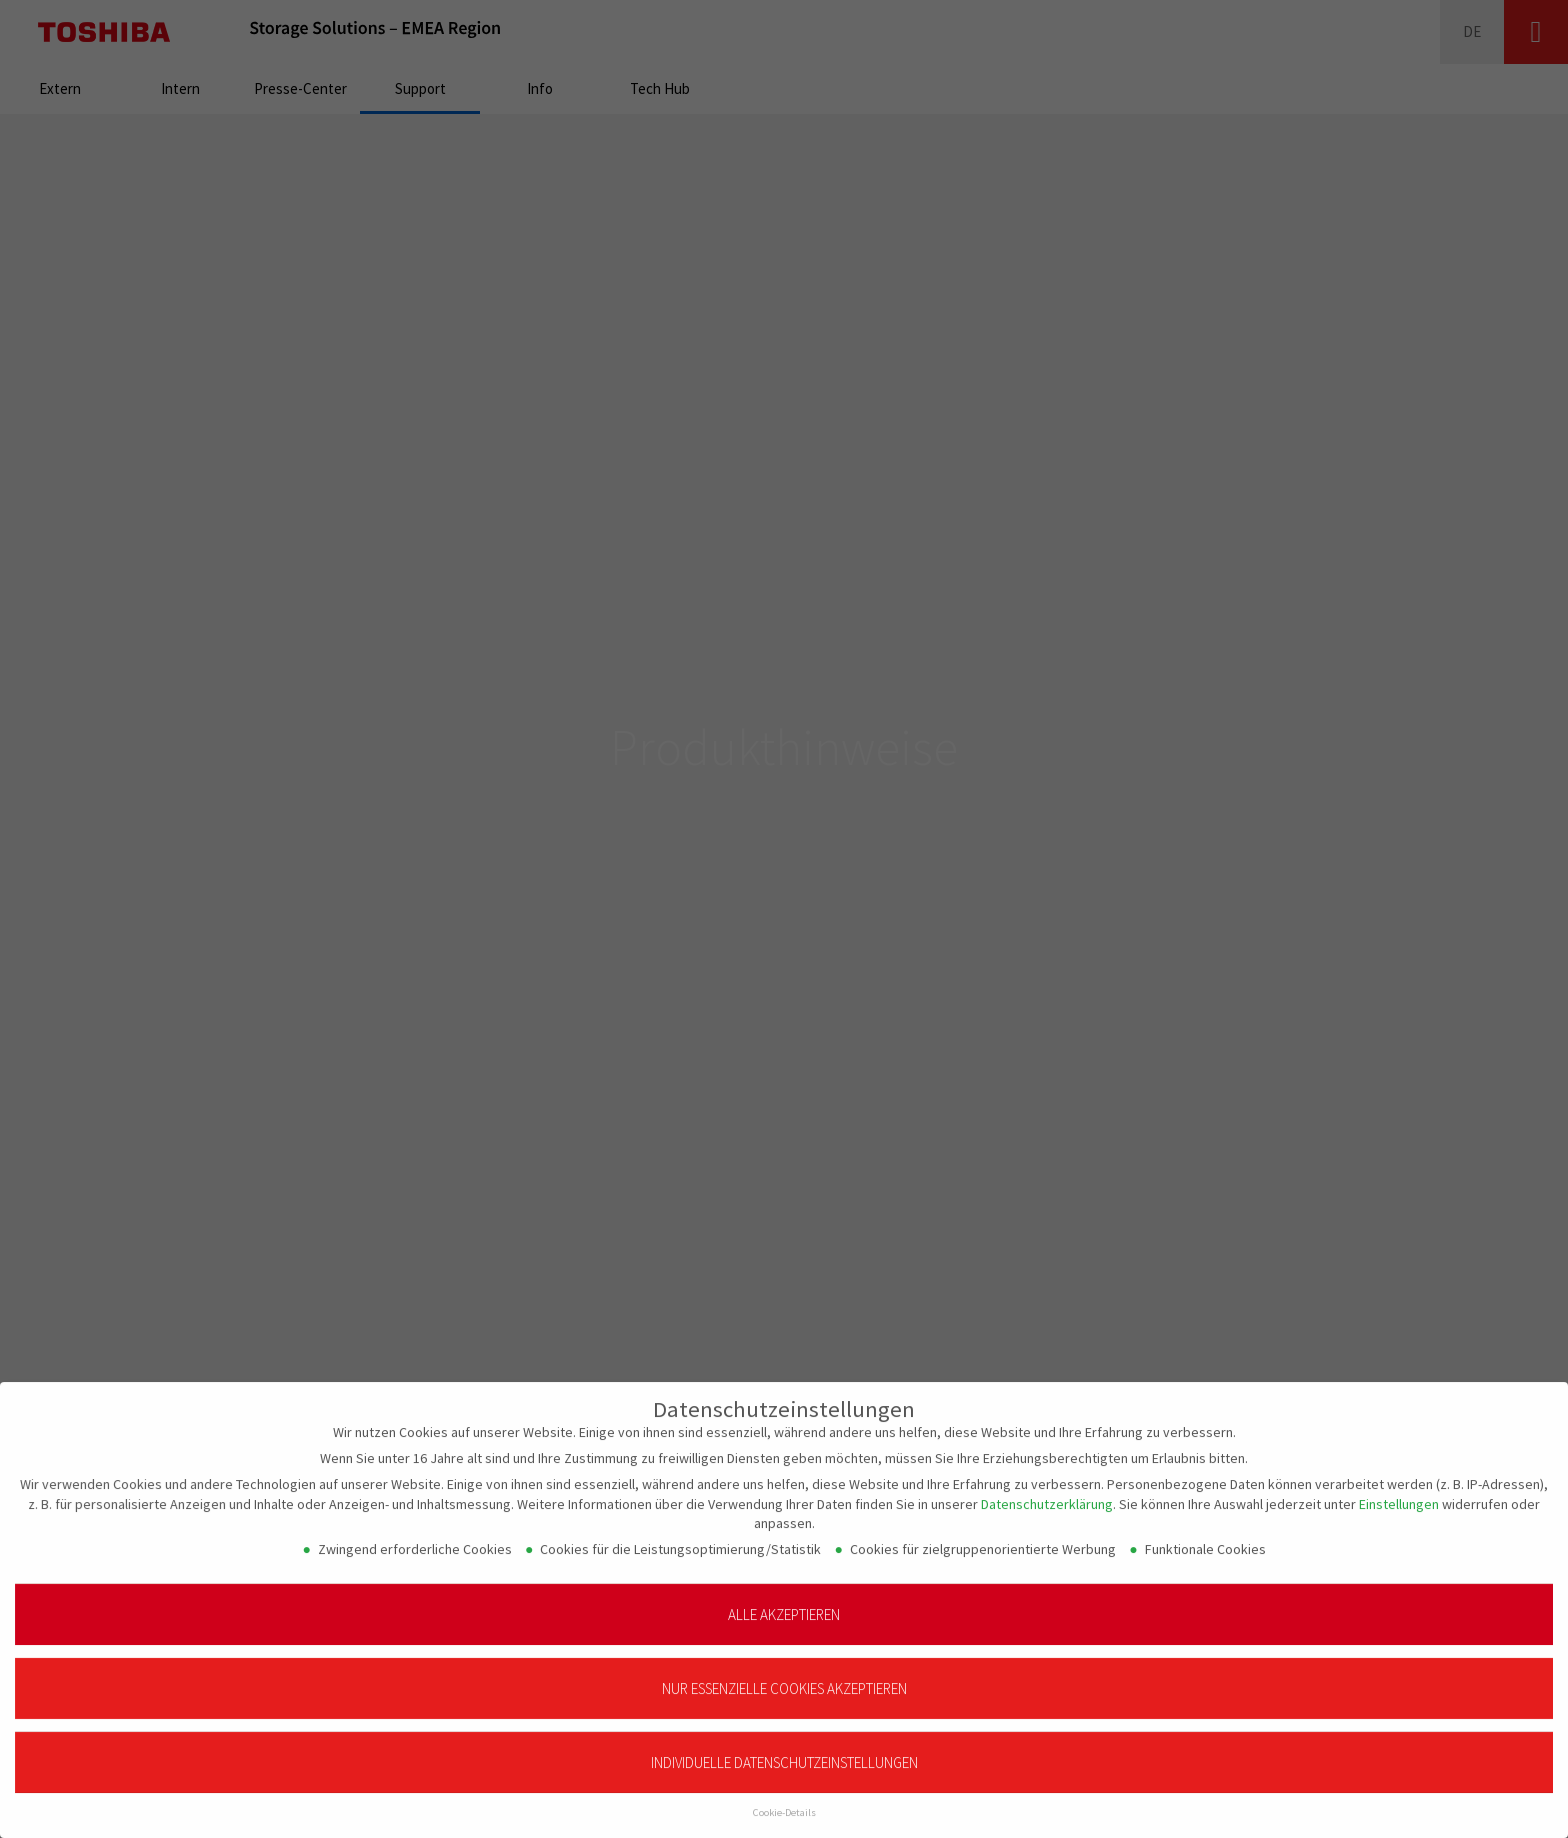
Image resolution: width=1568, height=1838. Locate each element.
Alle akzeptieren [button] (784, 1603)
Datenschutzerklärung (1047, 1493)
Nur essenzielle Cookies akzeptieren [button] (784, 1677)
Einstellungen (1399, 1493)
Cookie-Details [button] (784, 1801)
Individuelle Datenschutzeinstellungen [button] (784, 1751)
